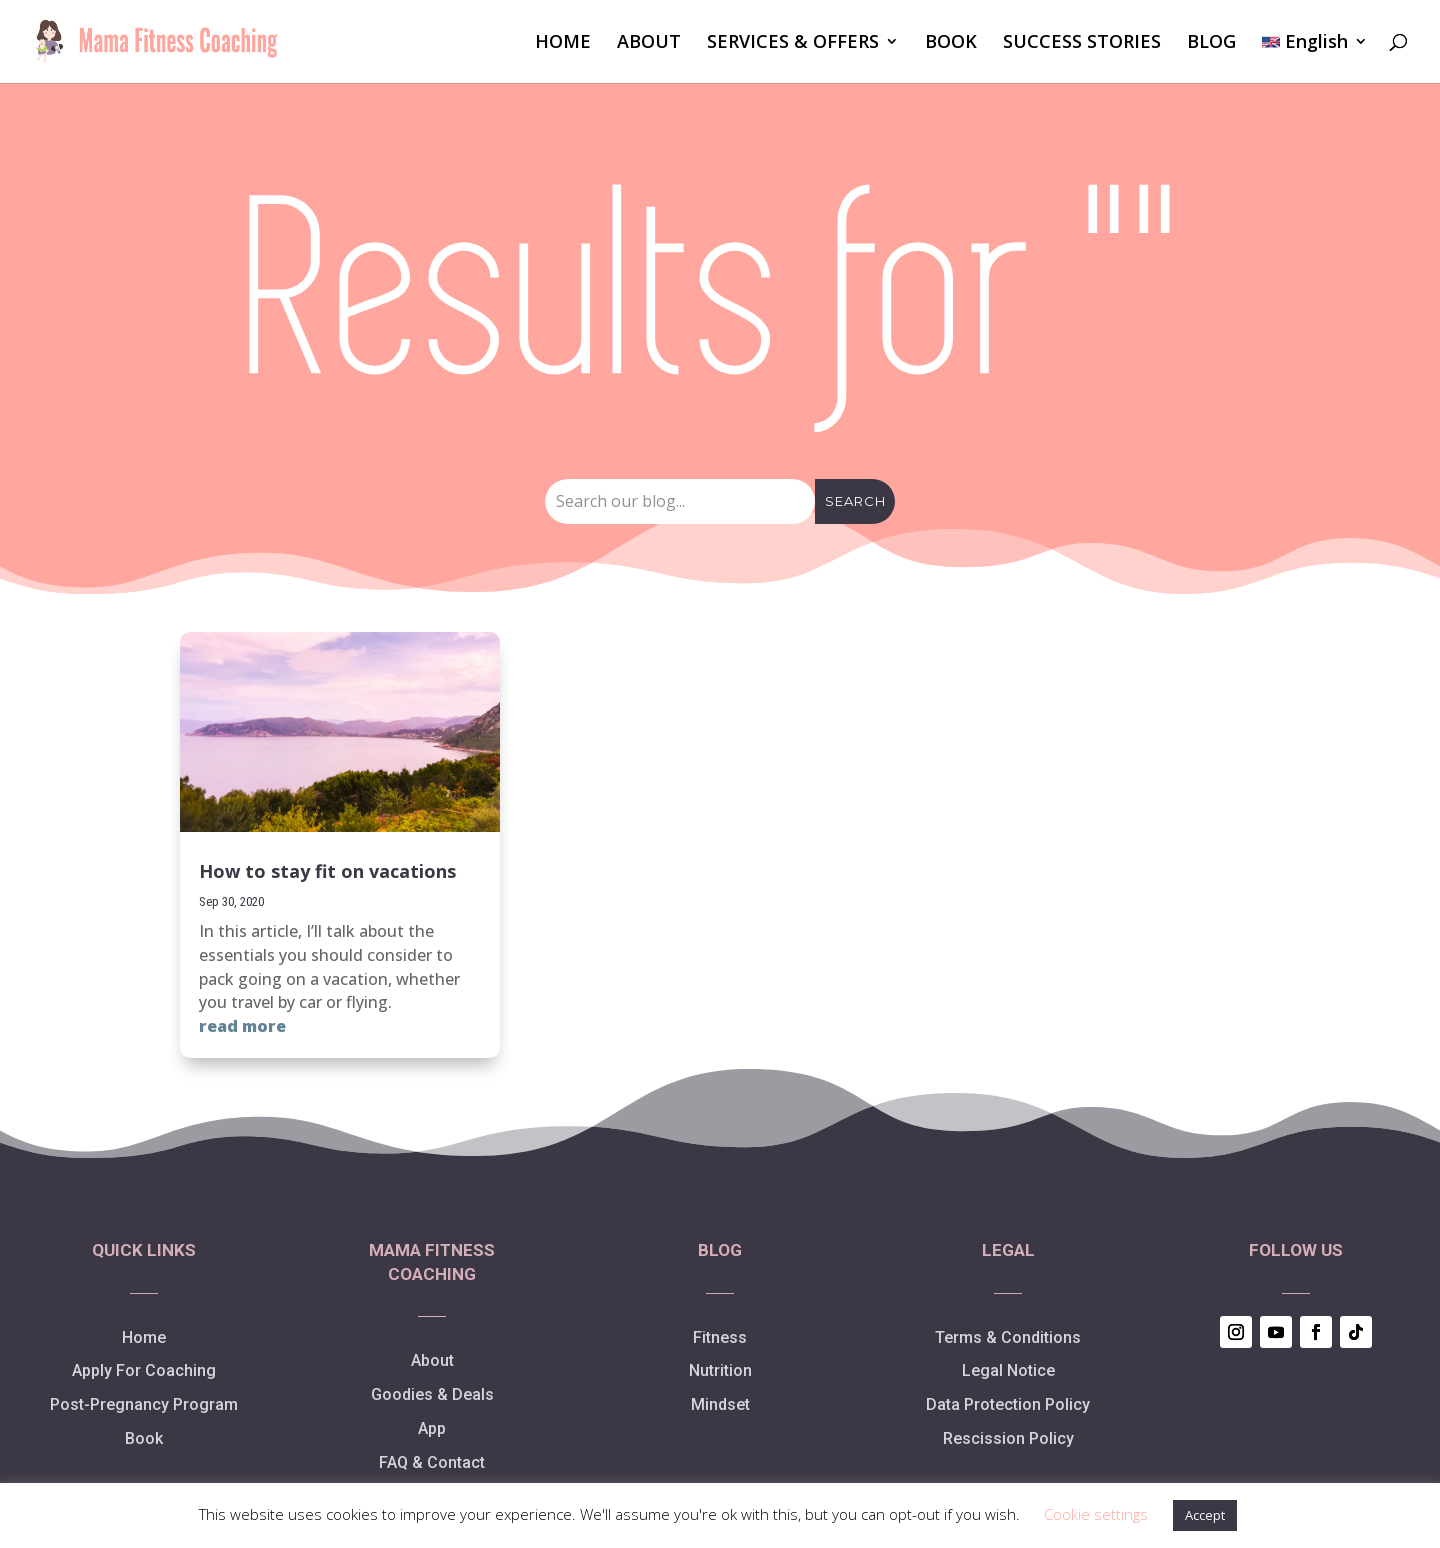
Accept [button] (1205, 1515)
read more (242, 1026)
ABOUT (649, 44)
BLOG (1211, 44)
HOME (563, 44)
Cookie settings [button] (1096, 1514)
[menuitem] (1315, 59)
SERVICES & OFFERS (793, 44)
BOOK (951, 44)
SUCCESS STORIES (1082, 44)
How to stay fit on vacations (327, 871)
